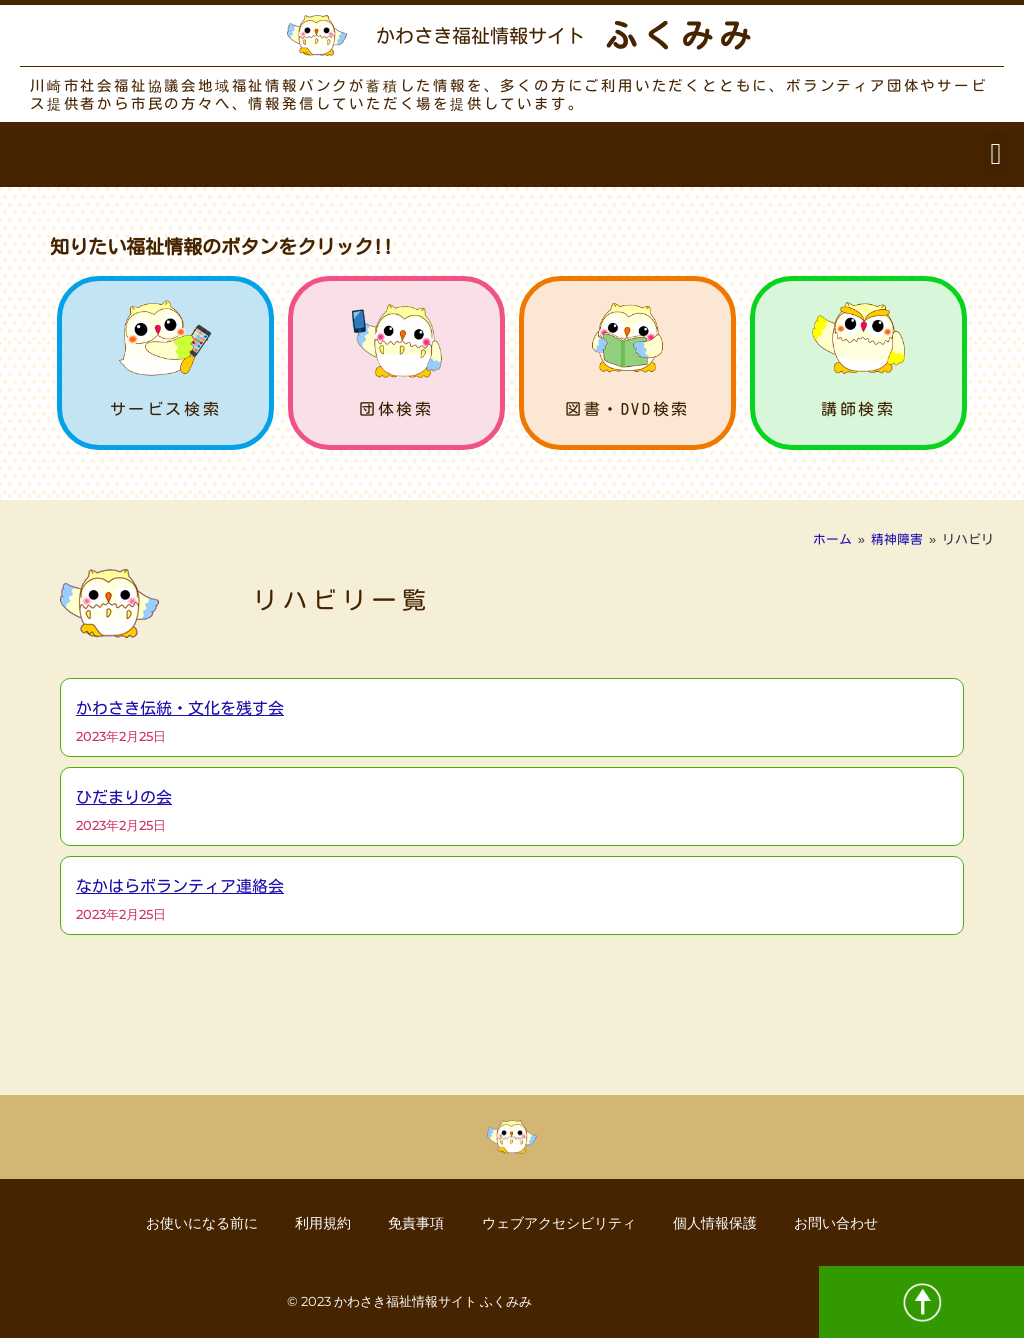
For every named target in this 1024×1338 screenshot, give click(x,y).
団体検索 (396, 409)
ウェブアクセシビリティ (560, 1222)
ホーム (832, 539)
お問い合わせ (843, 1222)
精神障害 (897, 539)
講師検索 (858, 409)
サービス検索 (166, 409)
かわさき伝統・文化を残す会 (180, 708)
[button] (996, 154)
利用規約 (319, 1222)
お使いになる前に (195, 1222)
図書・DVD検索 (627, 409)
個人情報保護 (719, 1222)
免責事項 (415, 1222)
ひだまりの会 (124, 797)
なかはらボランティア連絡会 (180, 886)
